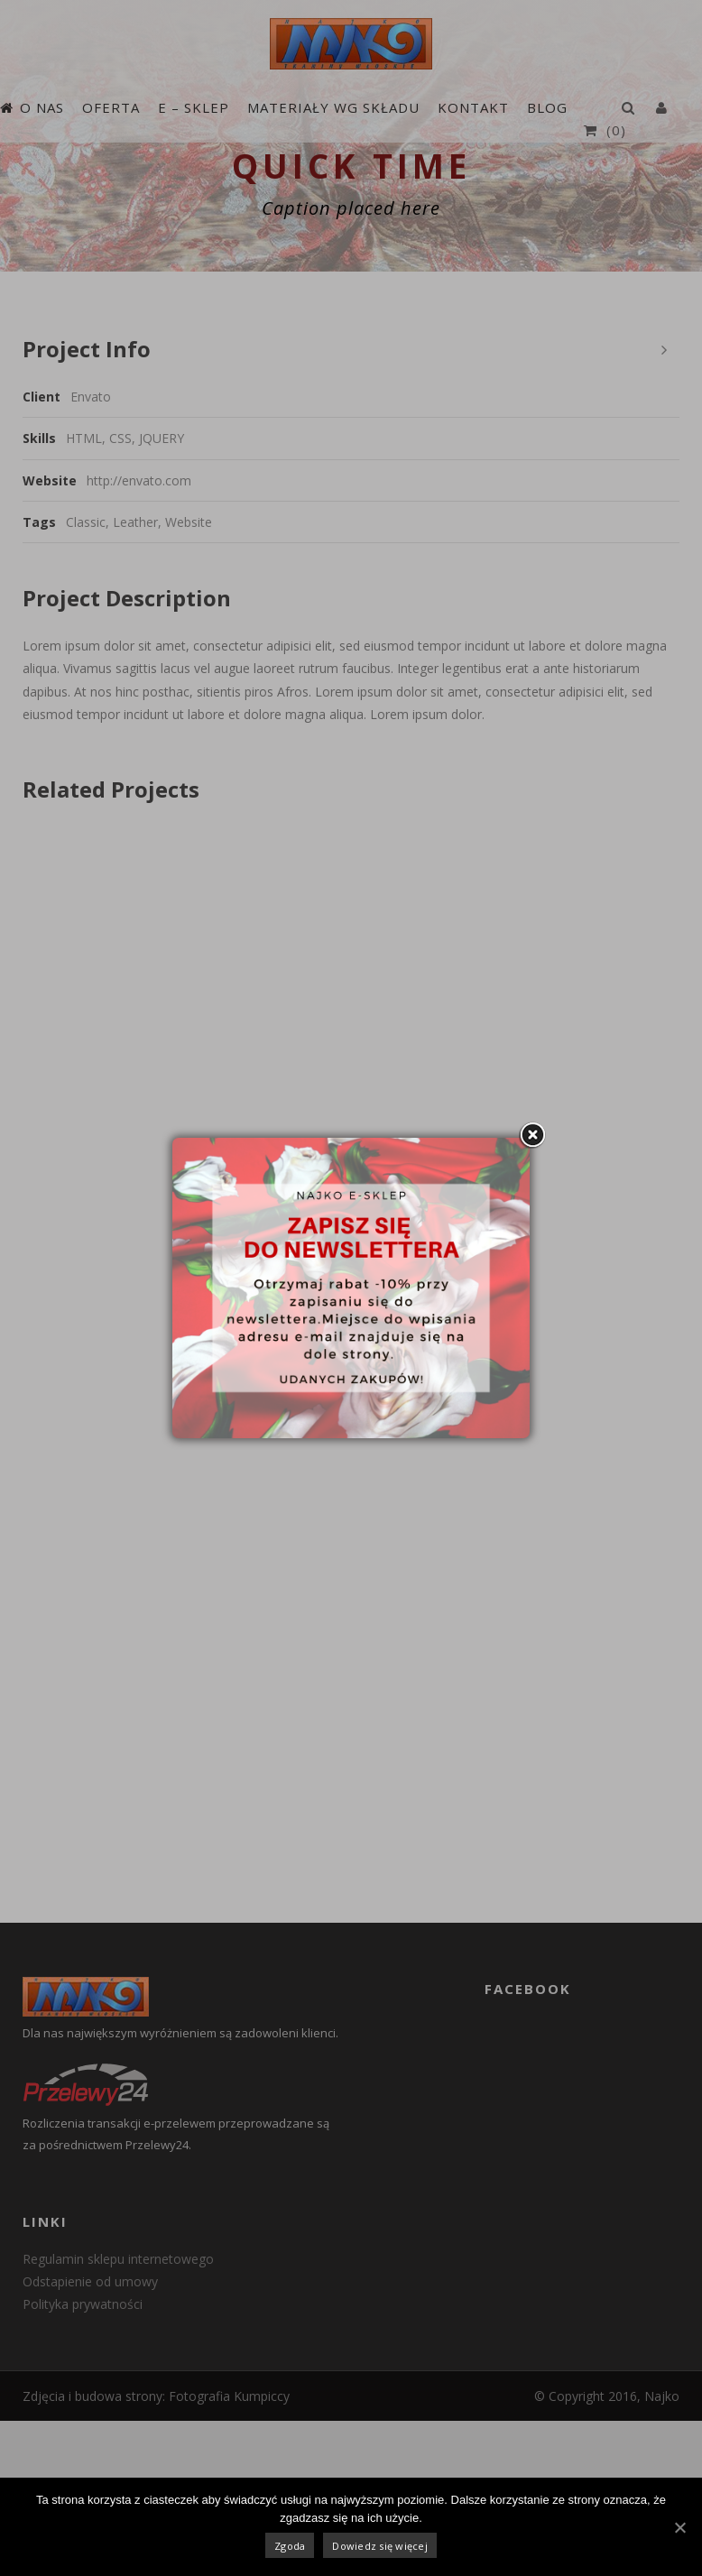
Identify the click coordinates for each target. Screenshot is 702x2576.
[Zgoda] (679, 2527)
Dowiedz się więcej (380, 2546)
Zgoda (289, 2546)
